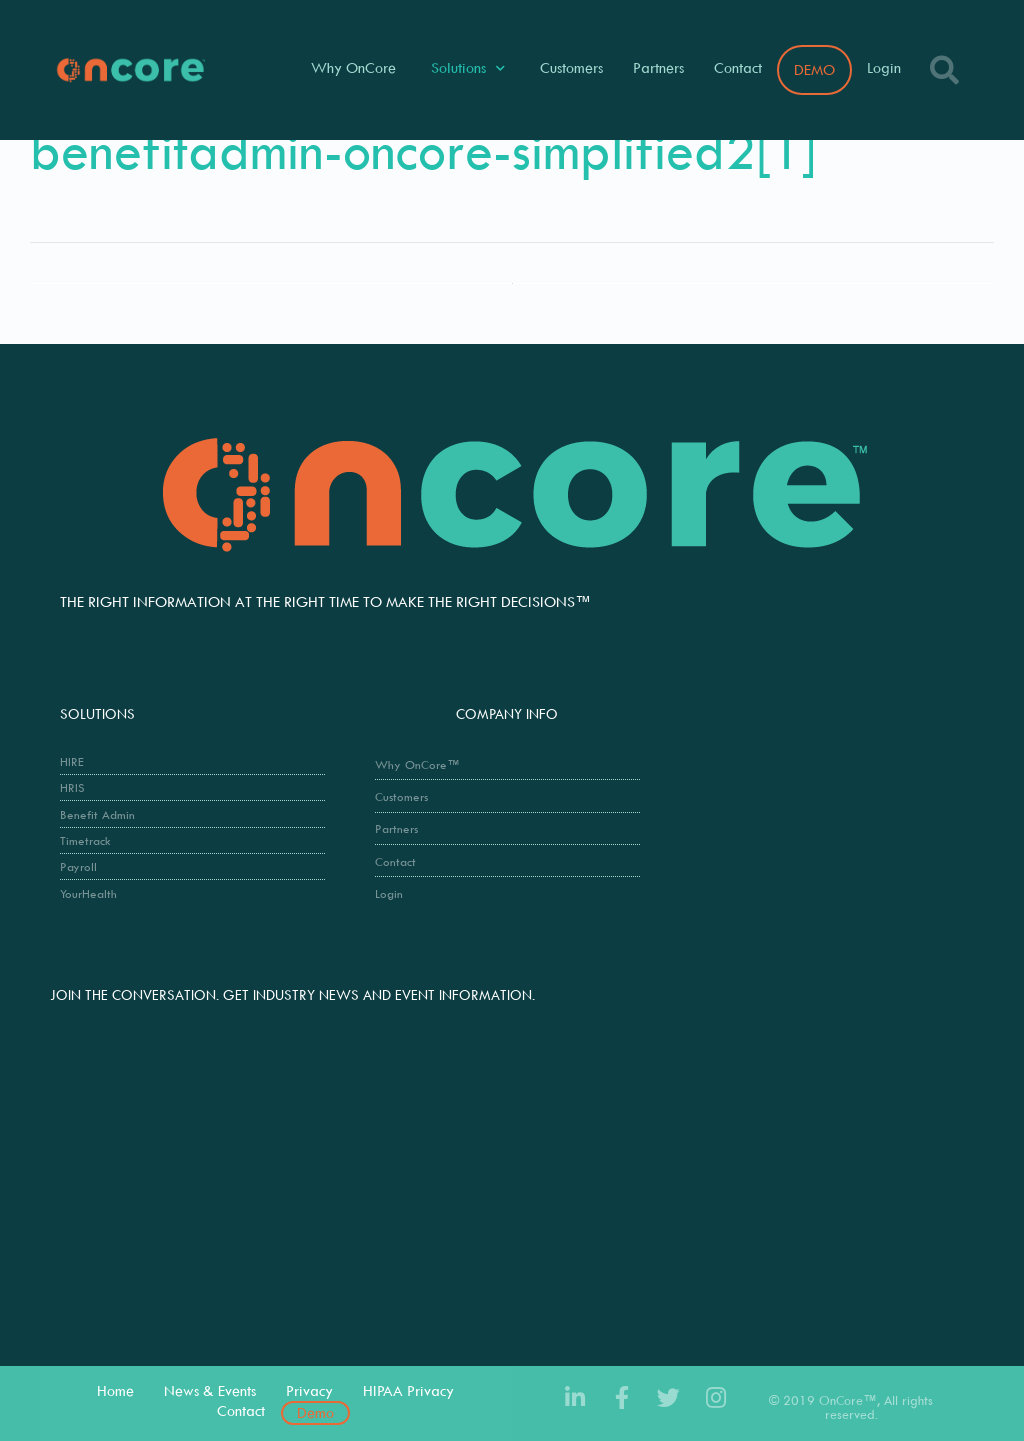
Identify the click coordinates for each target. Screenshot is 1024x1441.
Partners (658, 67)
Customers (571, 67)
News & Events (210, 1390)
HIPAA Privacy (408, 1390)
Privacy (309, 1390)
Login (884, 67)
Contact (738, 67)
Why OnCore (353, 67)
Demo (315, 1412)
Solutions (468, 68)
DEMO (814, 69)
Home (115, 1390)
